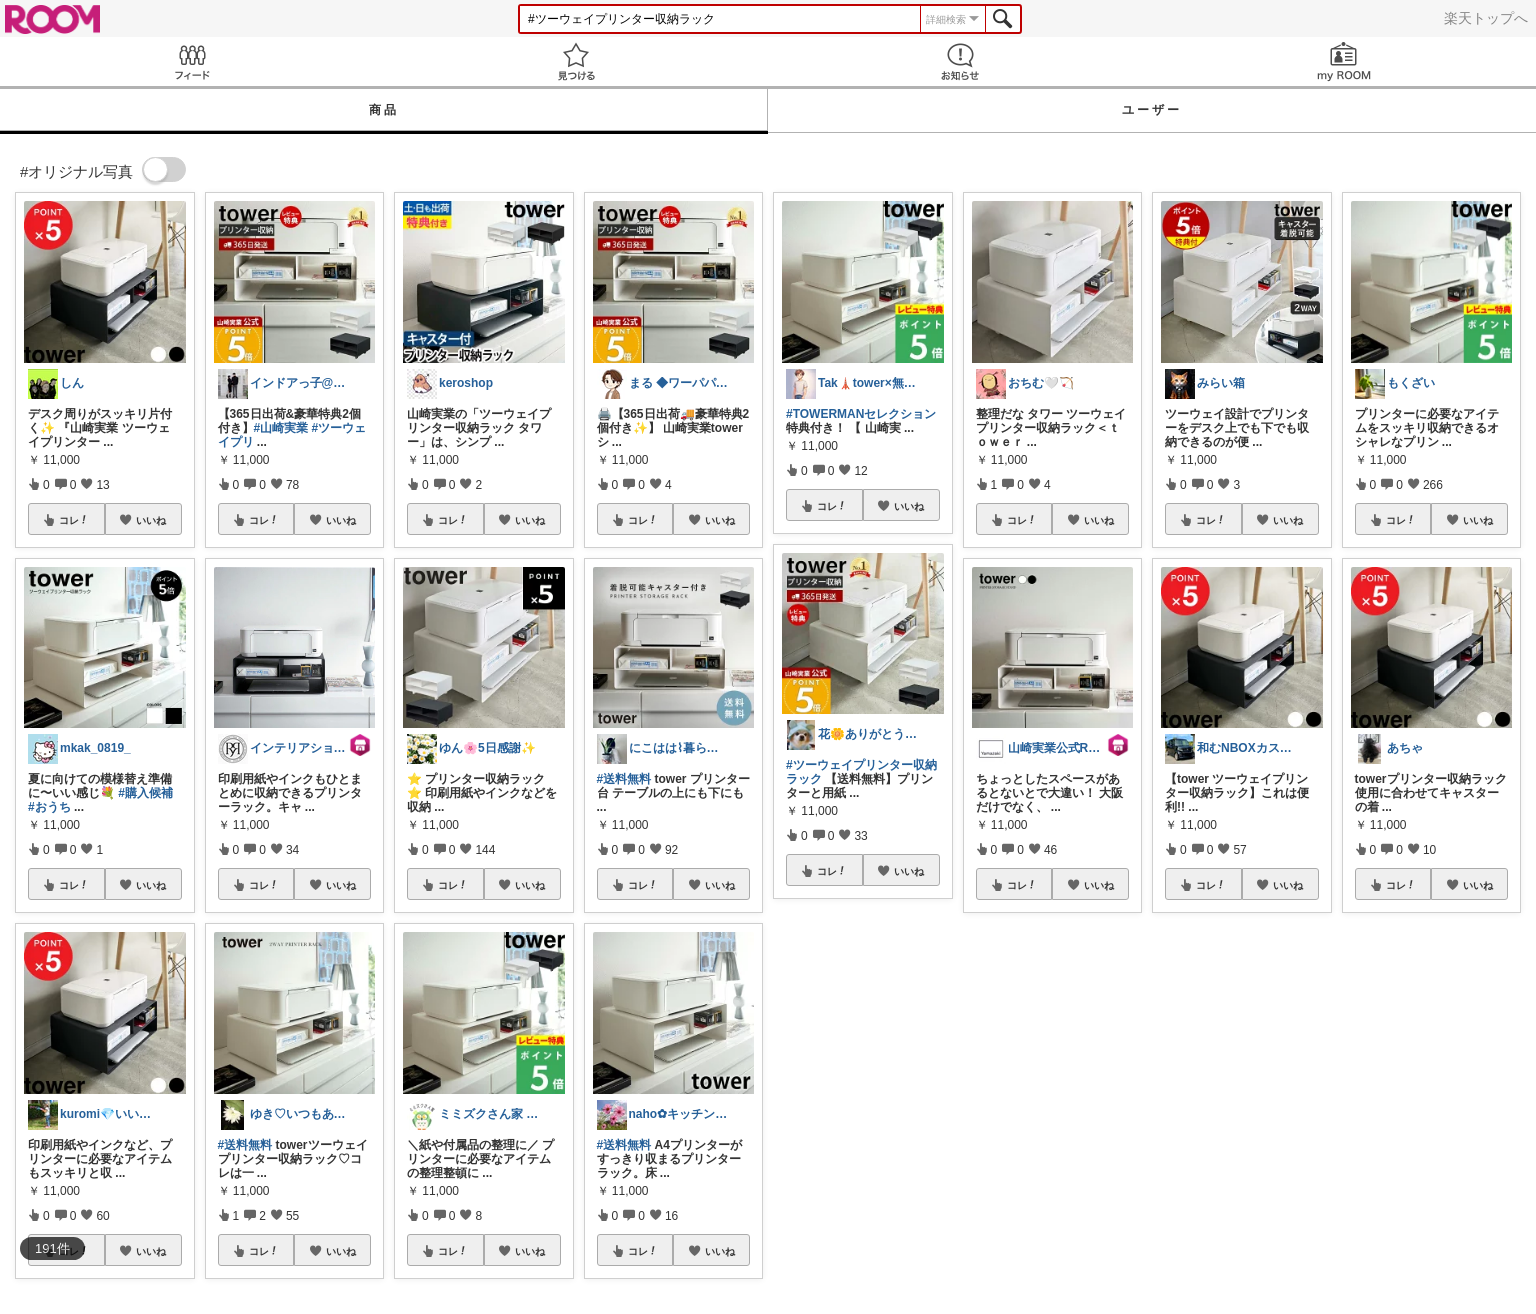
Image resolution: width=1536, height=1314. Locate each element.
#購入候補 (145, 793)
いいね (151, 520)
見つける (576, 61)
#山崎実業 (281, 428)
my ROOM (1344, 61)
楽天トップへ (1486, 18)
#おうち (49, 807)
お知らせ (960, 61)
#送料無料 (245, 1145)
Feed (192, 61)
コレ (74, 520)
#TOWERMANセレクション (861, 414)
